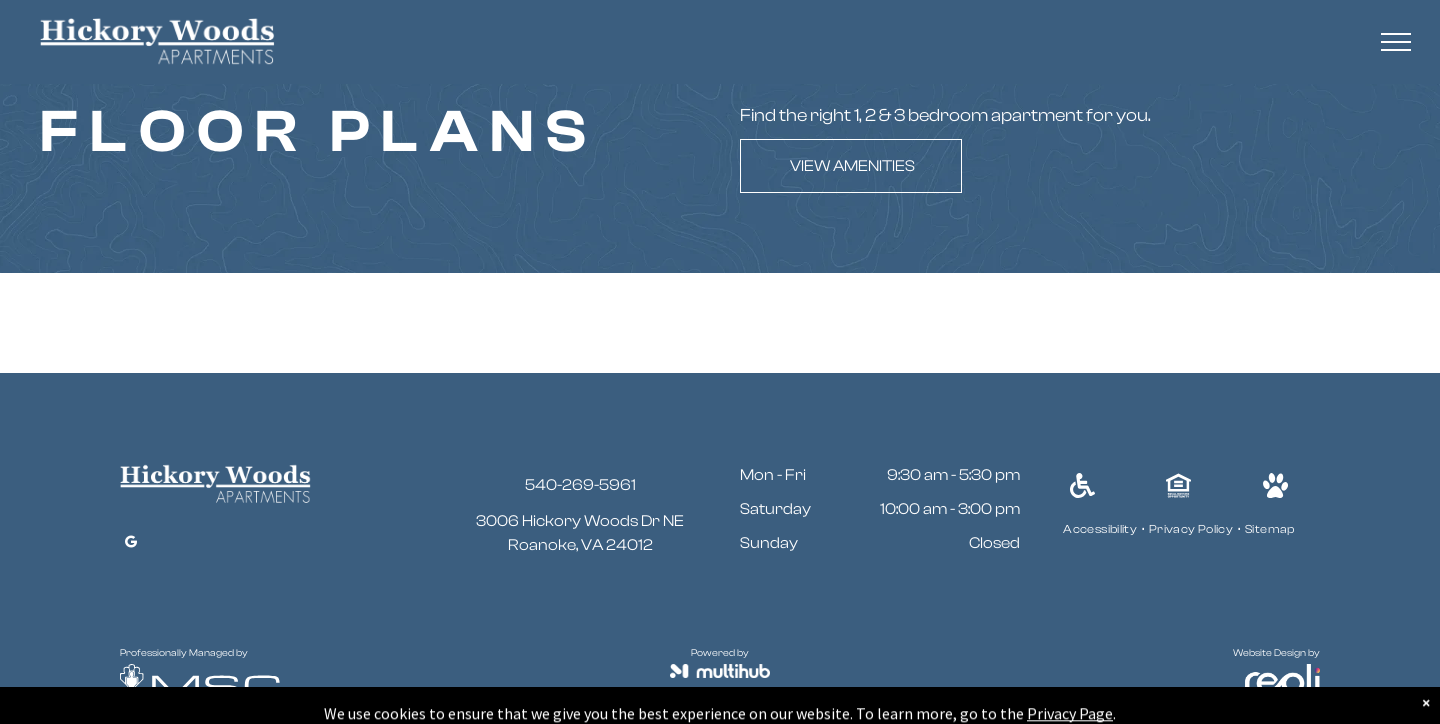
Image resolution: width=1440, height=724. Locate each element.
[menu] (1396, 42)
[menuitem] (1101, 529)
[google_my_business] (131, 544)
